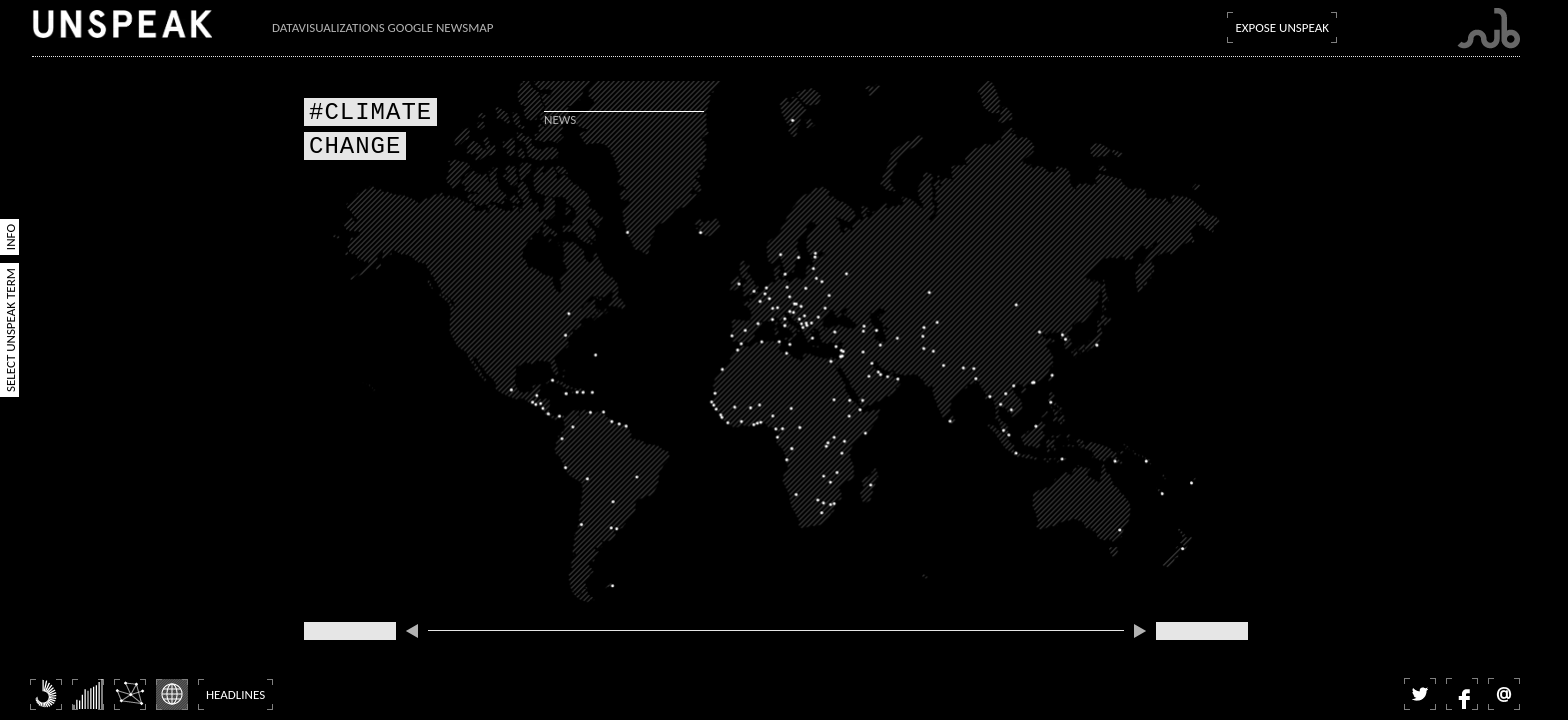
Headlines (235, 694)
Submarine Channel (1488, 28)
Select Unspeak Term (10, 330)
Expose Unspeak (1282, 27)
